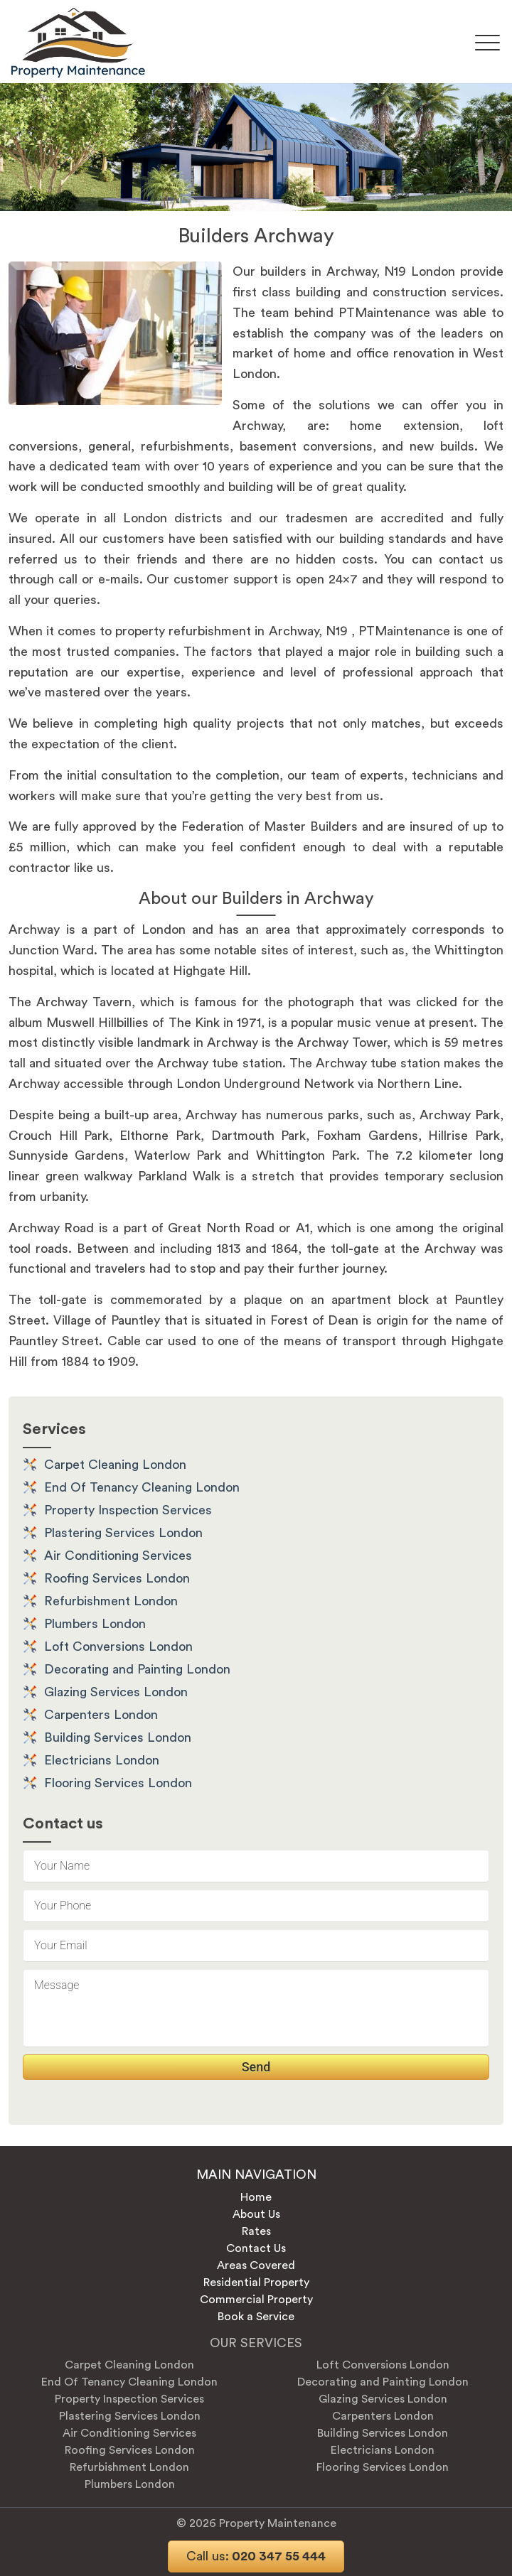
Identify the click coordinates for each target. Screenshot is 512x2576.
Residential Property (256, 2282)
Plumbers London (95, 1623)
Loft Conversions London (118, 1646)
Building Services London (117, 1737)
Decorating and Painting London (137, 1669)
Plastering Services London (123, 1532)
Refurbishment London (111, 1601)
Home (256, 2197)
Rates (256, 2231)
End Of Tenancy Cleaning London (142, 1487)
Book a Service (256, 2316)
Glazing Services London (116, 1692)
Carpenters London (101, 1714)
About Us (256, 2214)
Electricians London (101, 1760)
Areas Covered (256, 2265)
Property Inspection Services (128, 1510)
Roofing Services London (117, 1578)
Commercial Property (256, 2299)
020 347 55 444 (256, 2556)
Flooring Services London (118, 1783)
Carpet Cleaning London (115, 1464)
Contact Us (256, 2248)
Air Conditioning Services (118, 1555)
